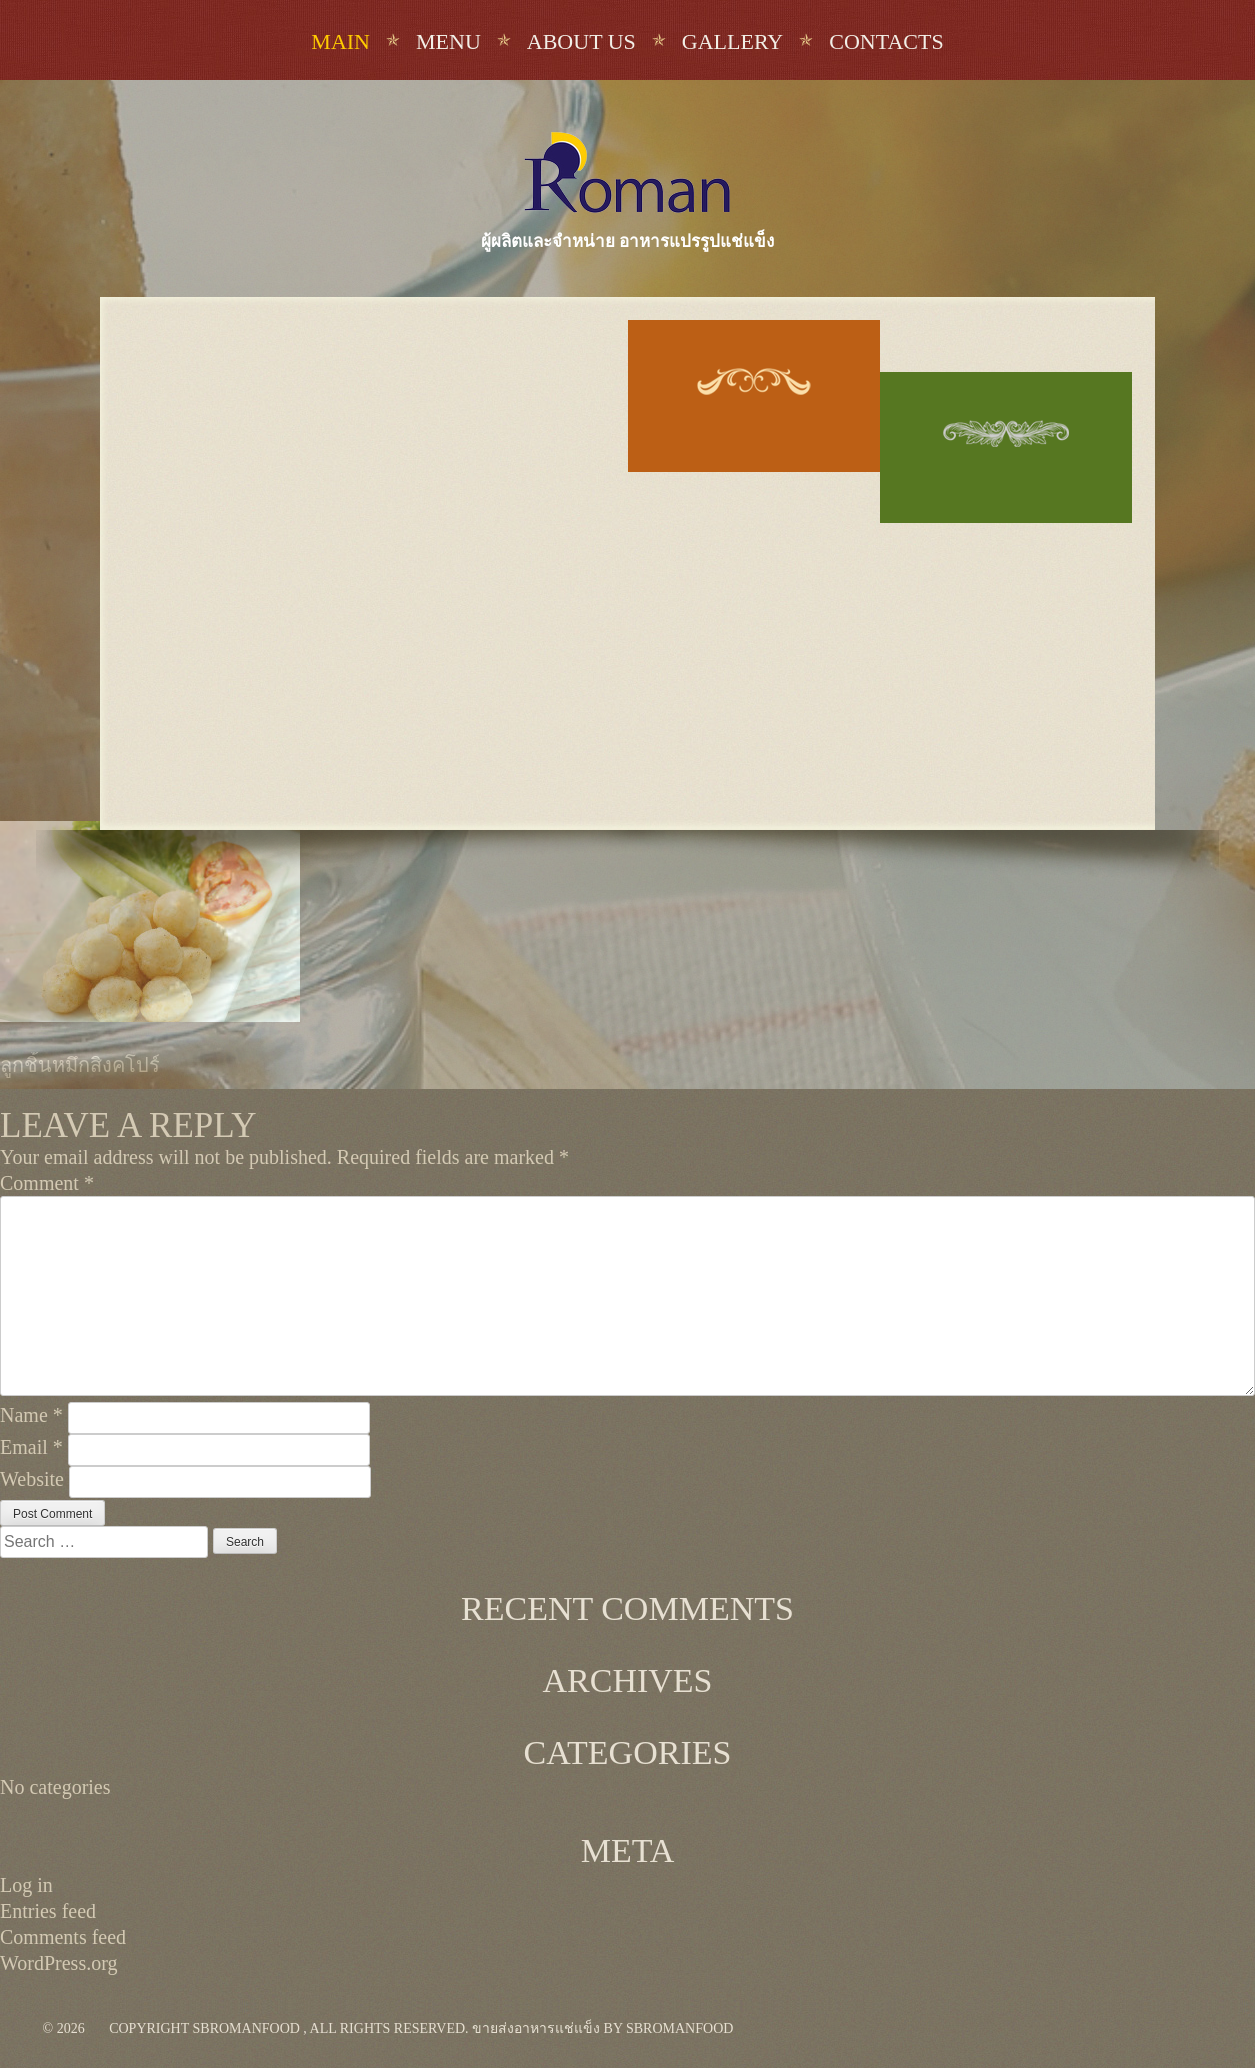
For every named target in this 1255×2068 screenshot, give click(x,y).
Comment (47, 1183)
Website (32, 1479)
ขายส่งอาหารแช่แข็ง (536, 2028)
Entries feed (48, 1911)
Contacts (886, 41)
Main (340, 41)
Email (31, 1447)
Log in (26, 1885)
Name (31, 1415)
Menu (448, 41)
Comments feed (63, 1937)
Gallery (732, 41)
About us (581, 41)
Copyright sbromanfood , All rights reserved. (288, 2028)
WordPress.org (58, 1963)
